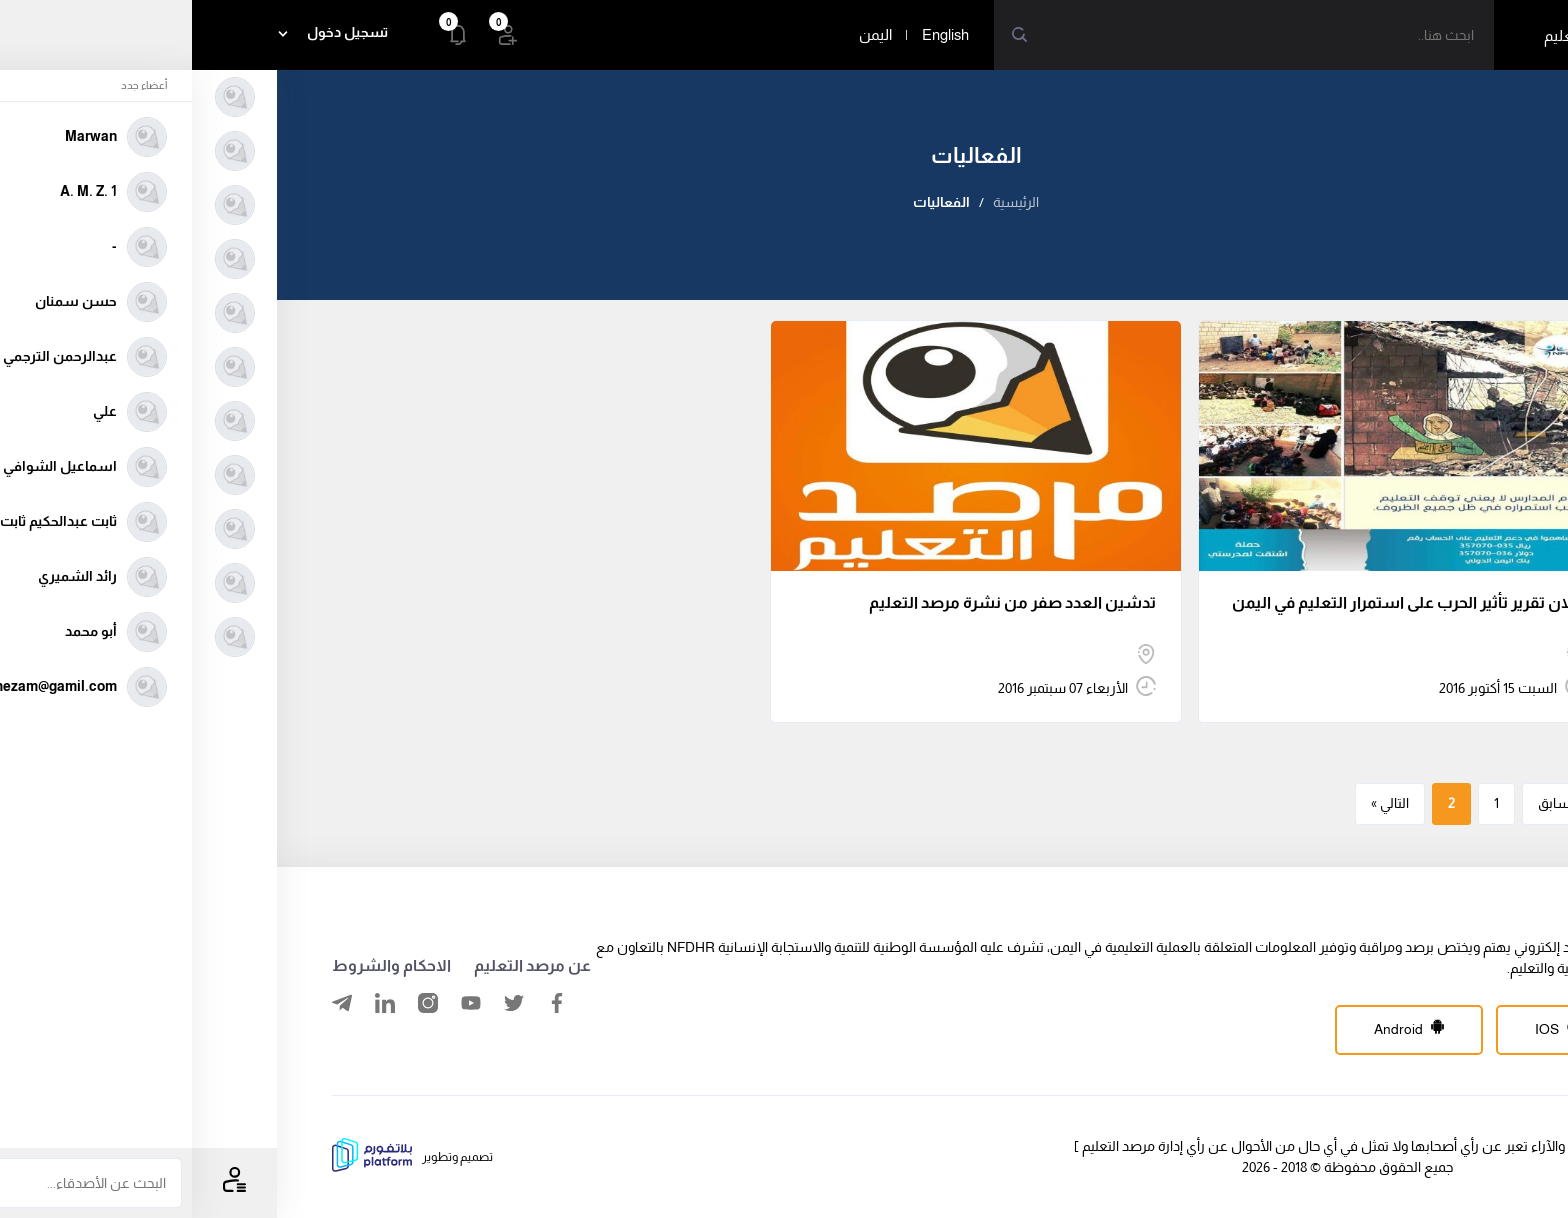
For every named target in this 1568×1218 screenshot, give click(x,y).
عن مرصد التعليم (340, 965)
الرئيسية (824, 202)
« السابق (1370, 803)
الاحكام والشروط (199, 965)
